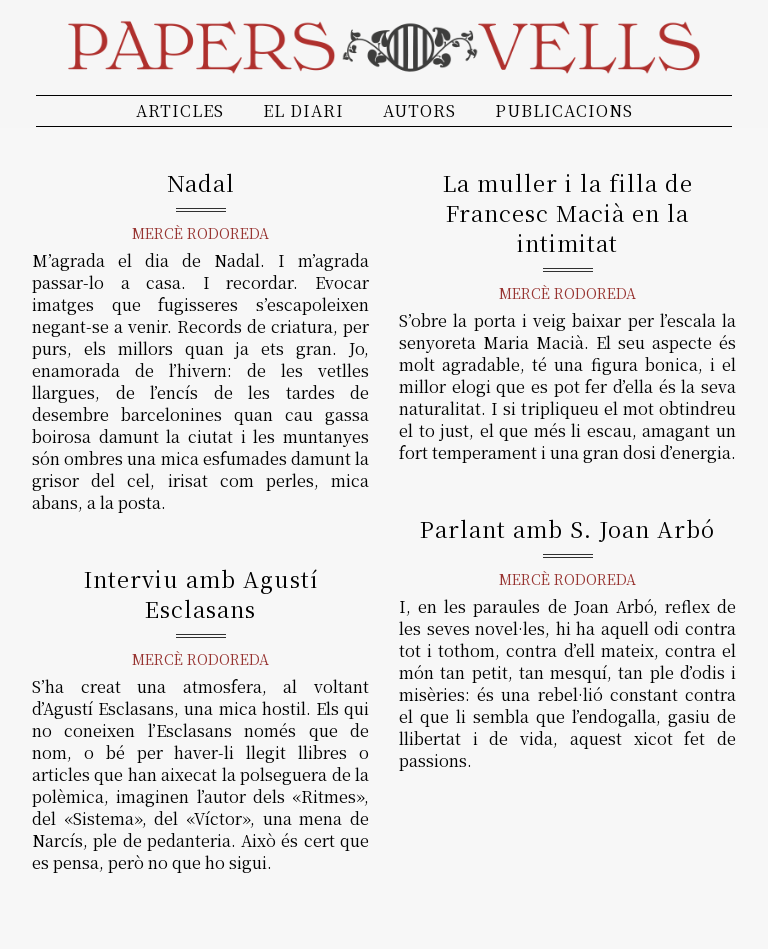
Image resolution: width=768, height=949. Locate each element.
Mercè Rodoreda (200, 233)
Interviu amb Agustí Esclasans (201, 593)
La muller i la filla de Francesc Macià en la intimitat (568, 212)
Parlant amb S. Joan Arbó (567, 528)
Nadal (201, 182)
